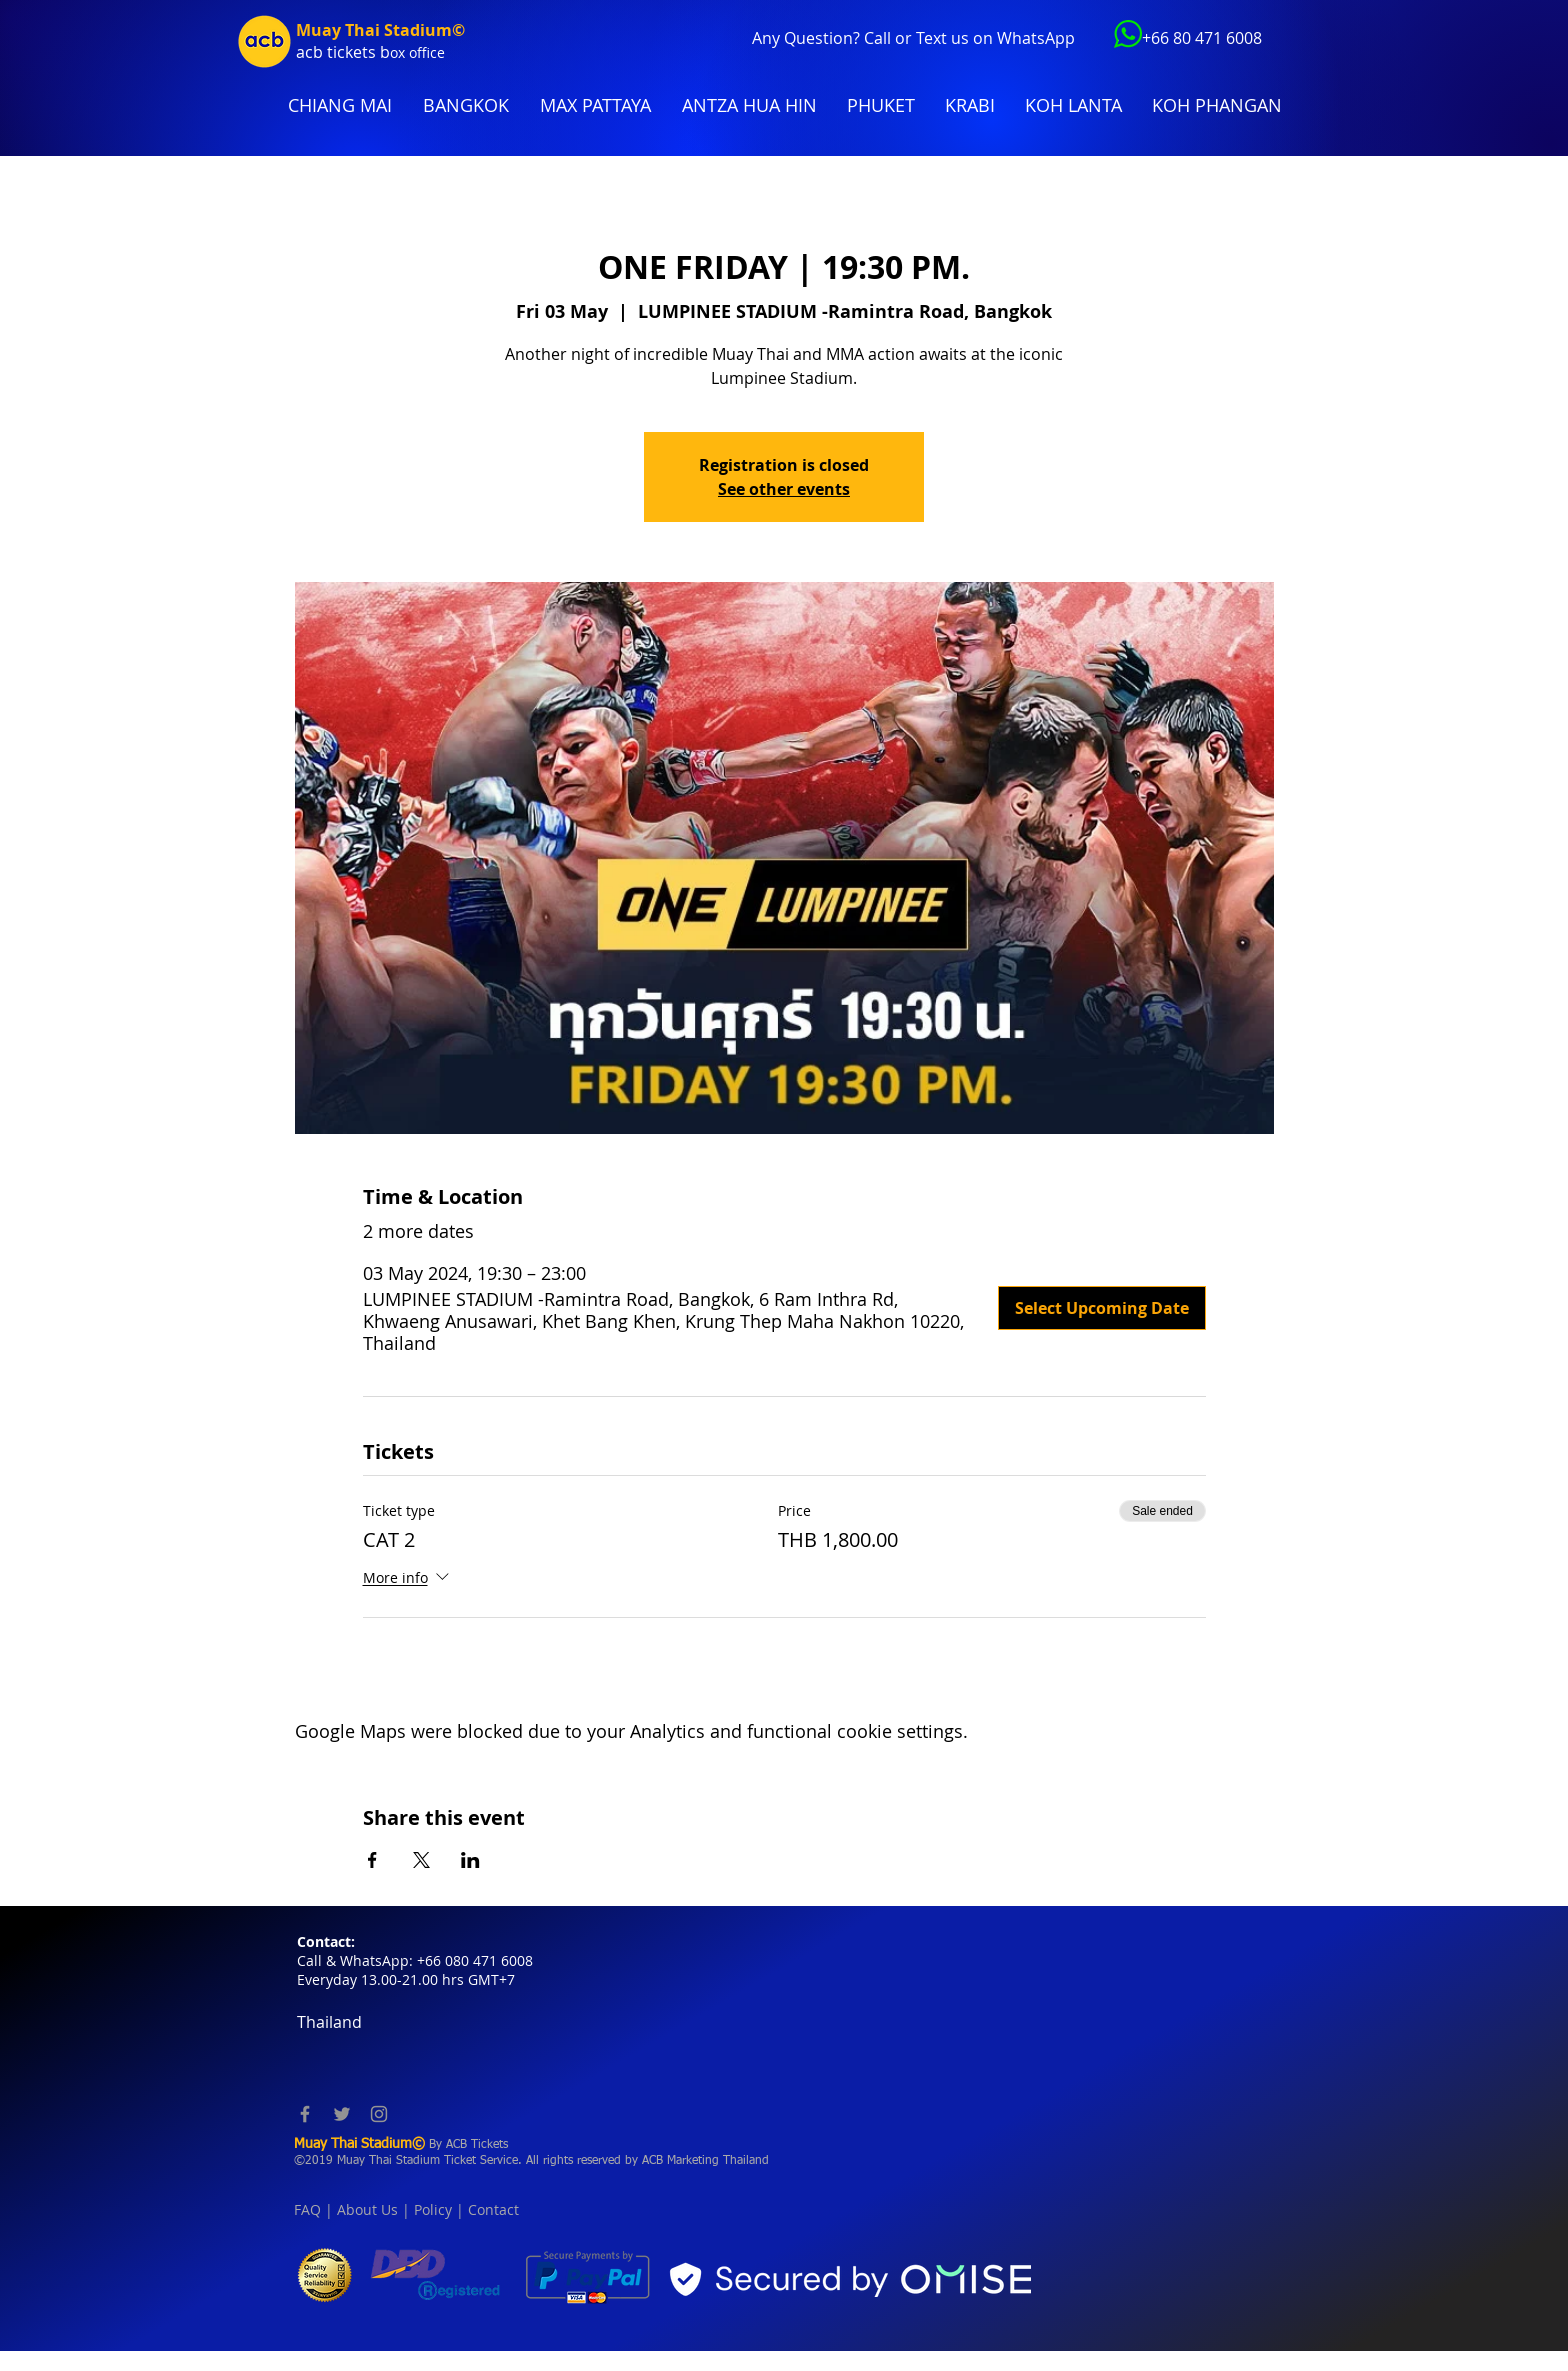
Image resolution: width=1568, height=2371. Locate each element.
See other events (784, 489)
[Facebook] (305, 2114)
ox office (417, 52)
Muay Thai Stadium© (380, 30)
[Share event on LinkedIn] (470, 1860)
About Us (367, 2209)
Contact (493, 2209)
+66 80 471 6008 (1202, 38)
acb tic (320, 52)
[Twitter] (342, 2114)
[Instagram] (379, 2114)
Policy (433, 2209)
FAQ (307, 2209)
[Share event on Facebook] (372, 1860)
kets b (367, 52)
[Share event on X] (421, 1860)
